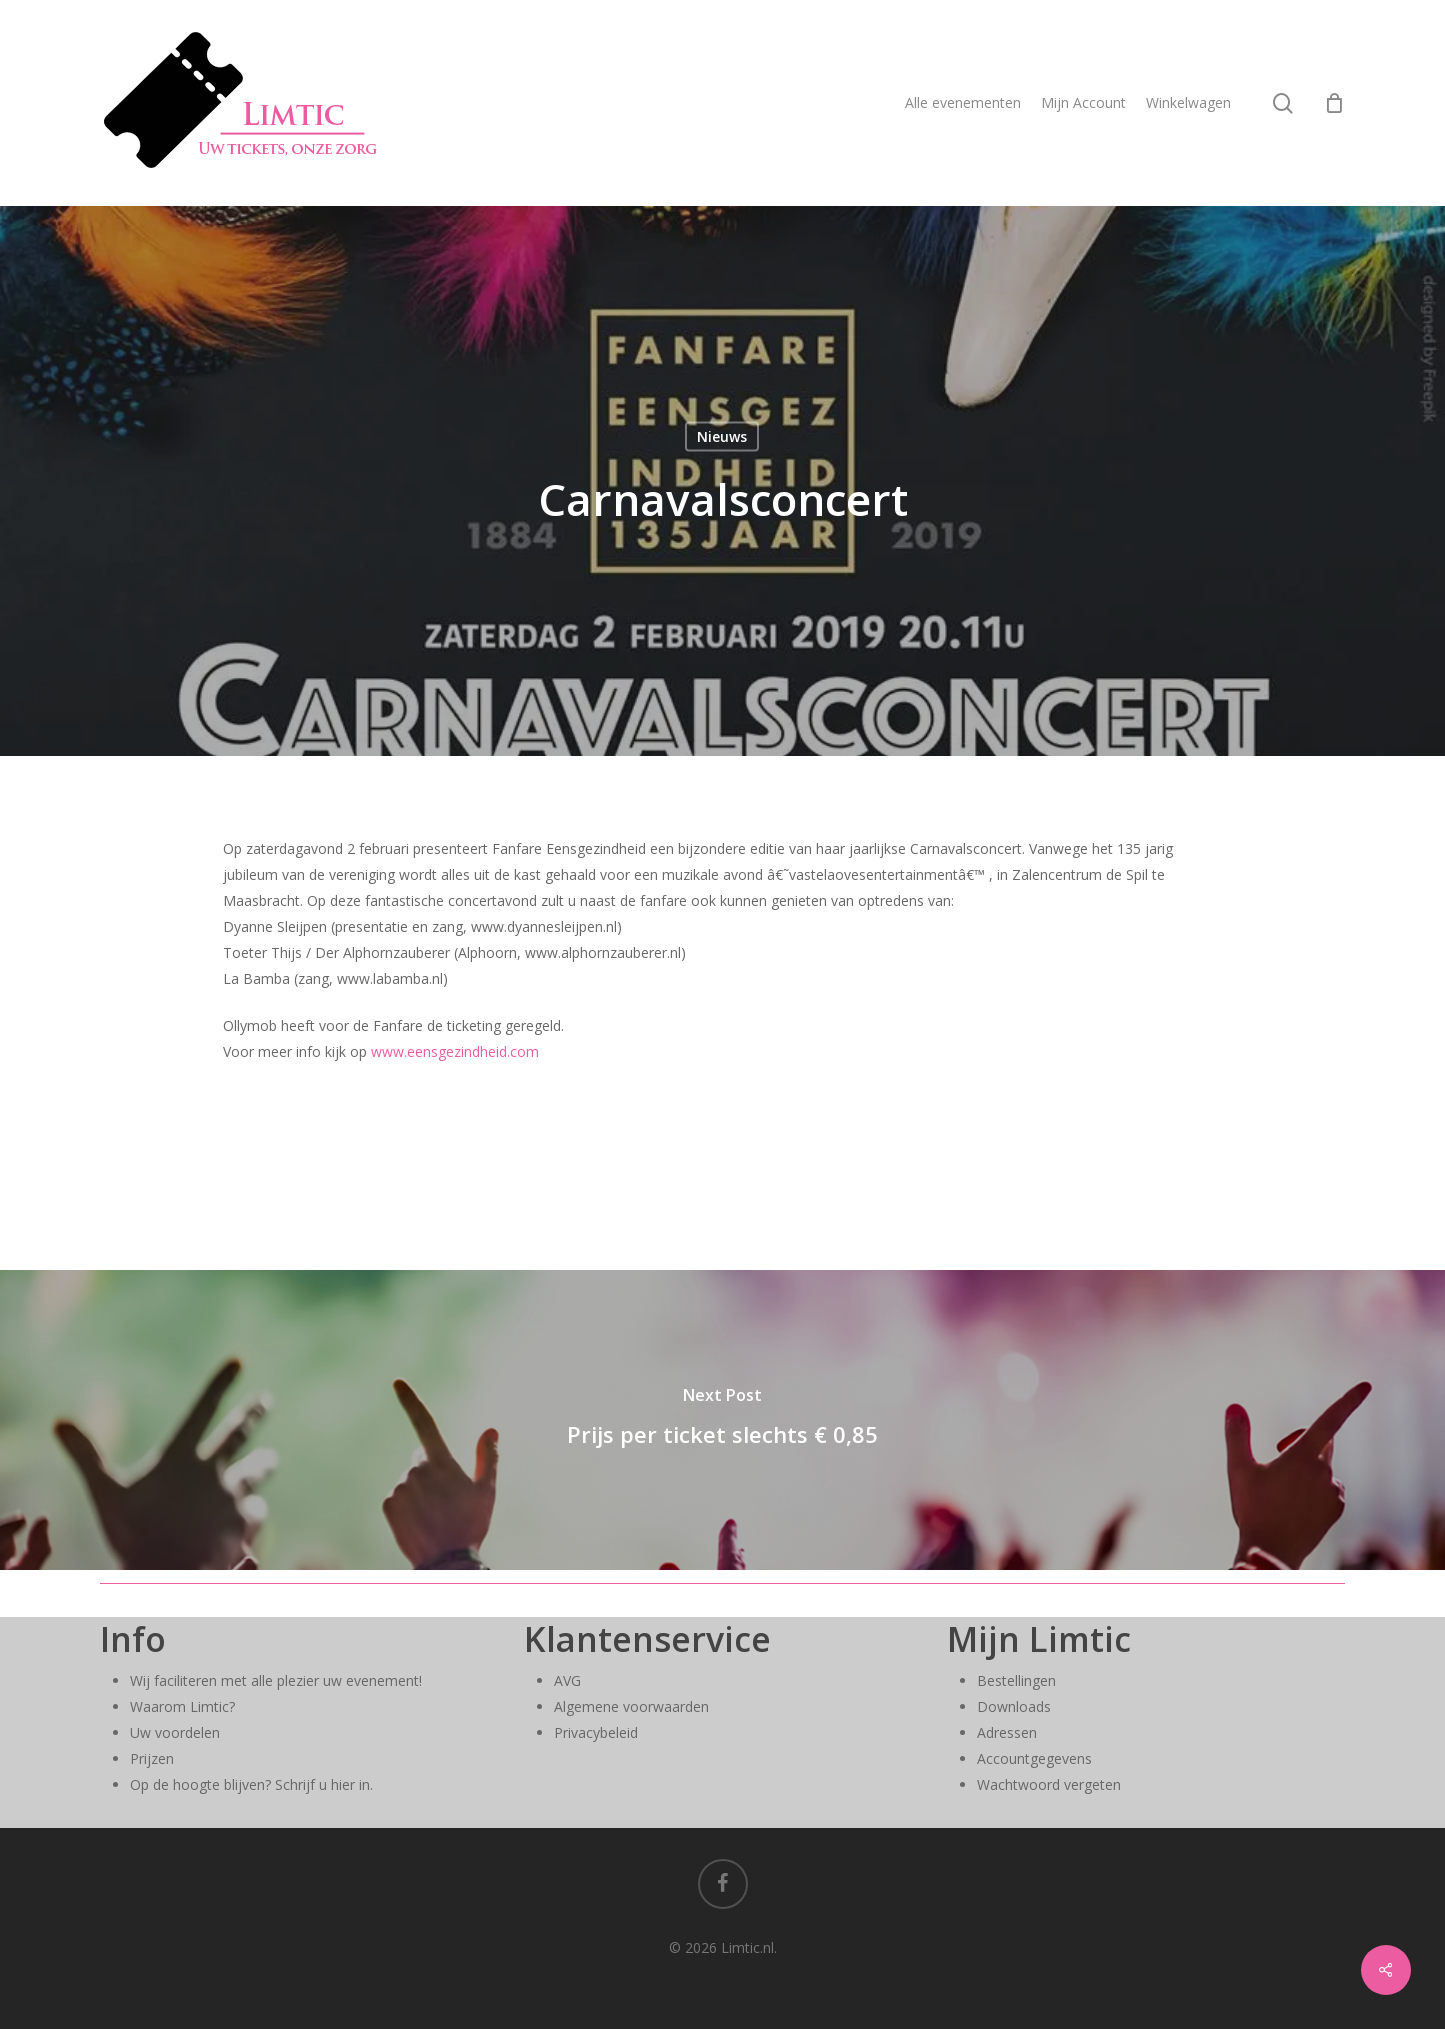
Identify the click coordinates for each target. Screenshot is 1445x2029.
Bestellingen (1016, 1680)
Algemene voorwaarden (631, 1706)
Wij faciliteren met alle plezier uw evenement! (276, 1680)
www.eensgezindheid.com (455, 1051)
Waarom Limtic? (182, 1706)
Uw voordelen (175, 1732)
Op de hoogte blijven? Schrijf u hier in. (251, 1784)
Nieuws (722, 436)
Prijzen (152, 1758)
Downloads (1014, 1706)
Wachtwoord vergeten (1049, 1784)
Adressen (1007, 1732)
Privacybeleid (596, 1732)
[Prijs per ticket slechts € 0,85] (722, 1420)
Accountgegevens (1034, 1758)
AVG (567, 1680)
